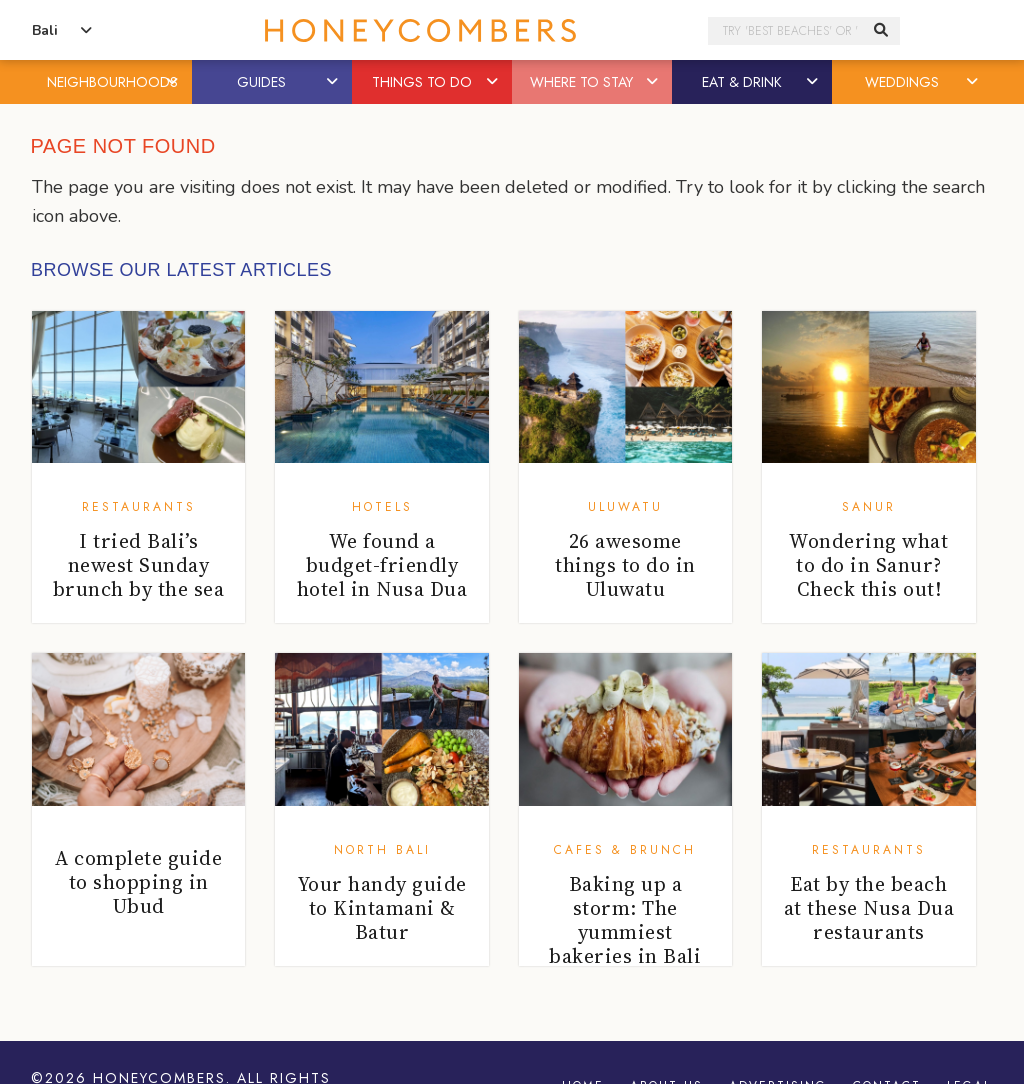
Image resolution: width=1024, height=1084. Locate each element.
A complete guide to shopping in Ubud (138, 882)
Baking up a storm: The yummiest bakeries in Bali (625, 920)
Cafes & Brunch (625, 850)
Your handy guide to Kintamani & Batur (382, 908)
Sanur (869, 507)
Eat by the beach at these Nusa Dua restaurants (869, 908)
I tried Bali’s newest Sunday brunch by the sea (139, 565)
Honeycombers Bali (420, 30)
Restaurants (139, 507)
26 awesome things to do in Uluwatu (625, 565)
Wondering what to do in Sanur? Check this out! (868, 565)
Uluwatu (625, 507)
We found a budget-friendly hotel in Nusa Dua (382, 565)
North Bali (382, 850)
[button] (174, 82)
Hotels (382, 507)
